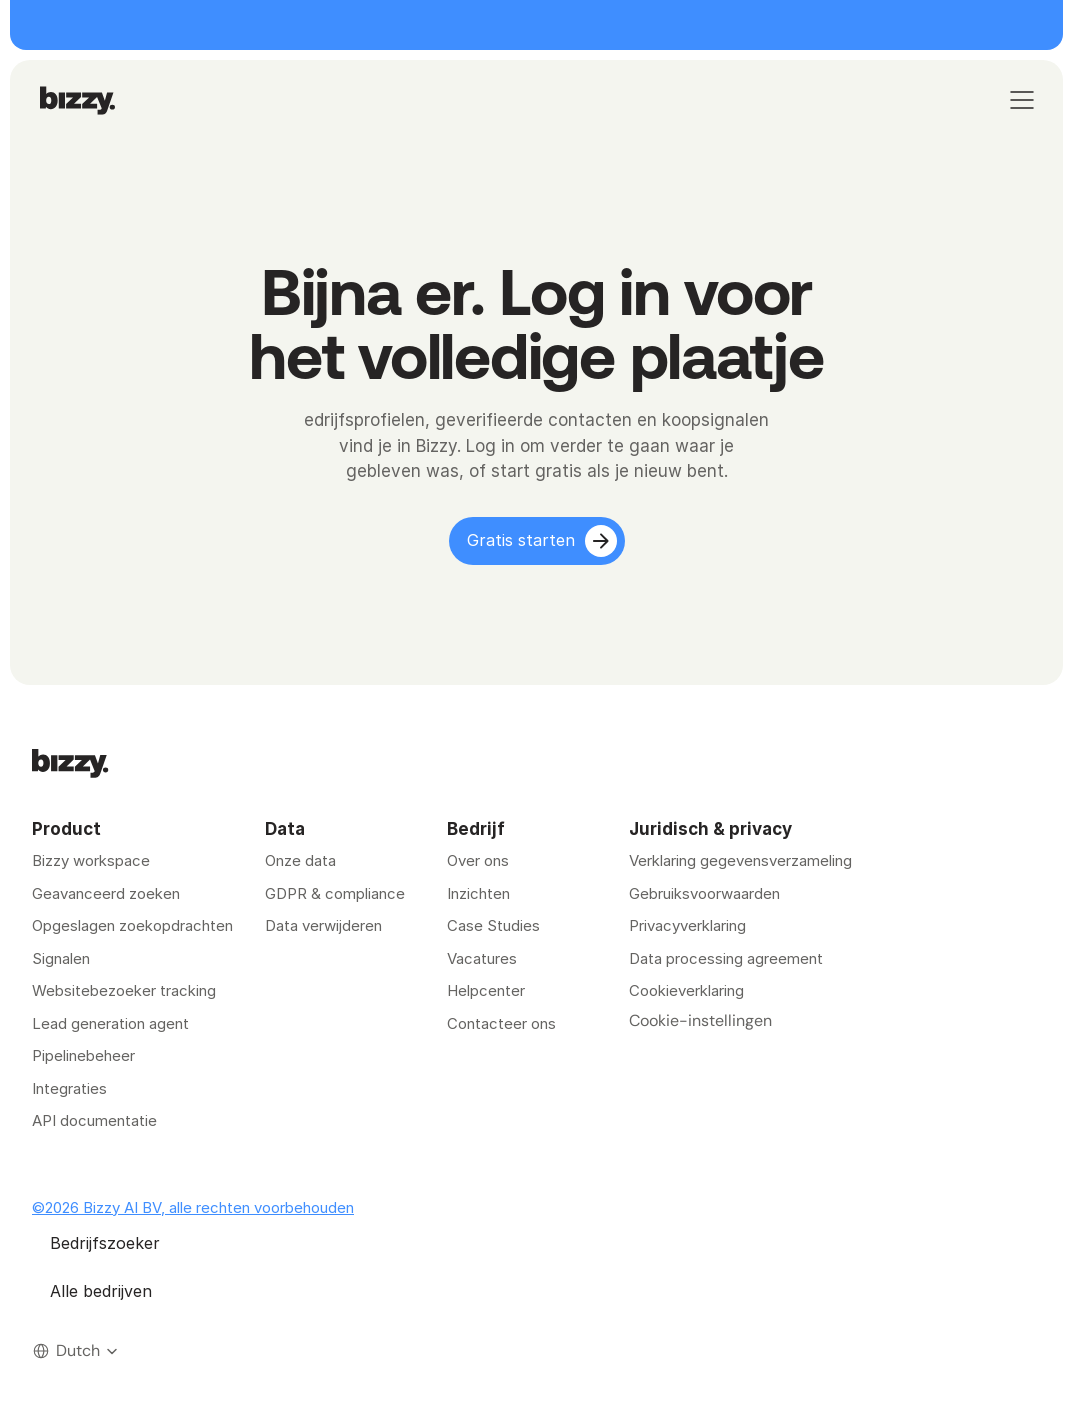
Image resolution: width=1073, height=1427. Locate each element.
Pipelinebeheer (83, 1055)
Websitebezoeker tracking (124, 990)
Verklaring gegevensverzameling (740, 860)
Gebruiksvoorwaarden (704, 893)
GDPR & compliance (335, 893)
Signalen (61, 958)
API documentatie (94, 1120)
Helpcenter (486, 990)
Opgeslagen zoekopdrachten (132, 925)
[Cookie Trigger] (700, 1021)
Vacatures (482, 958)
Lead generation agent (110, 1023)
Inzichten (478, 893)
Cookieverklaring (686, 990)
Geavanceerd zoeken (106, 893)
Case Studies (493, 925)
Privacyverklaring (687, 925)
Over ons (478, 860)
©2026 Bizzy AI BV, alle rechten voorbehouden (193, 1207)
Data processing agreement (726, 958)
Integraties (69, 1088)
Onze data (300, 860)
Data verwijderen (323, 925)
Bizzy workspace (91, 860)
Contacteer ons (501, 1023)
